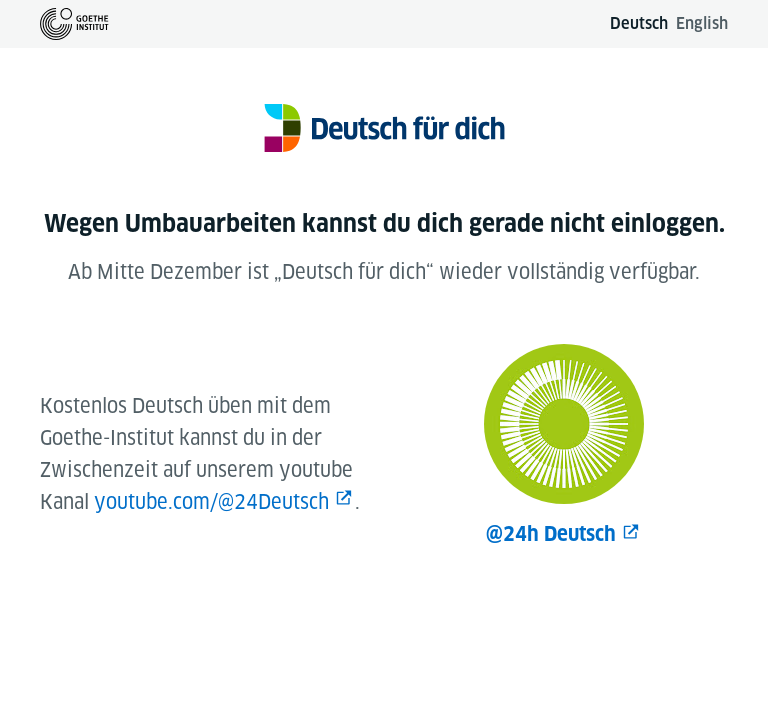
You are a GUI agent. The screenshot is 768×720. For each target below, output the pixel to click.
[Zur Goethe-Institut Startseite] (74, 24)
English (702, 23)
